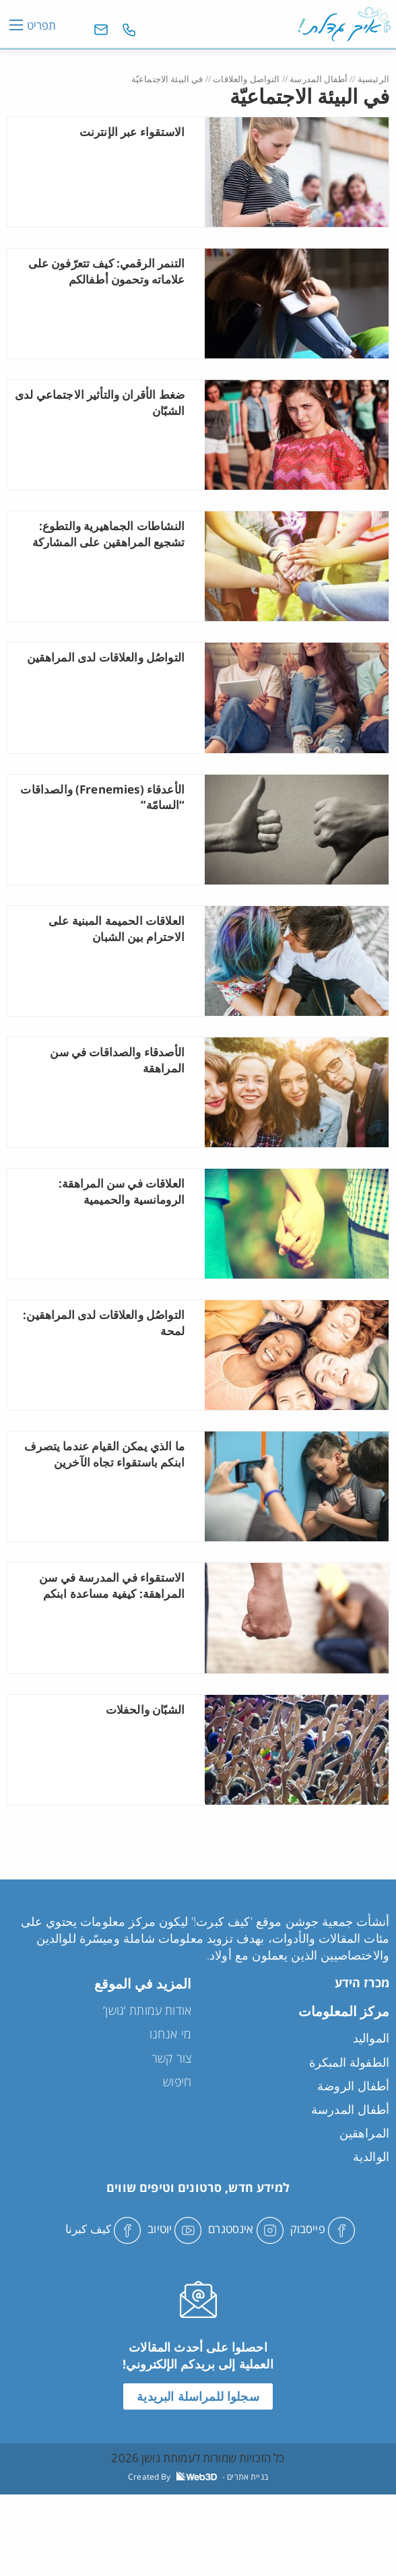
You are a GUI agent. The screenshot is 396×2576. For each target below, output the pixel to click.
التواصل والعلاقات (246, 79)
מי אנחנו (170, 2034)
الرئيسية (373, 79)
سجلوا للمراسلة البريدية (198, 2396)
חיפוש (177, 2081)
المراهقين (364, 2133)
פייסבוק (322, 2228)
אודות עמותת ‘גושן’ (147, 2010)
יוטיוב (174, 2228)
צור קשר (171, 2058)
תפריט (41, 25)
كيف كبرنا (103, 2228)
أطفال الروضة (353, 2086)
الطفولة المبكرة (349, 2062)
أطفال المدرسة (319, 79)
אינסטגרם (245, 2228)
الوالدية (371, 2156)
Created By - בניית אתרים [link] (198, 2476)
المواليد (371, 2038)
